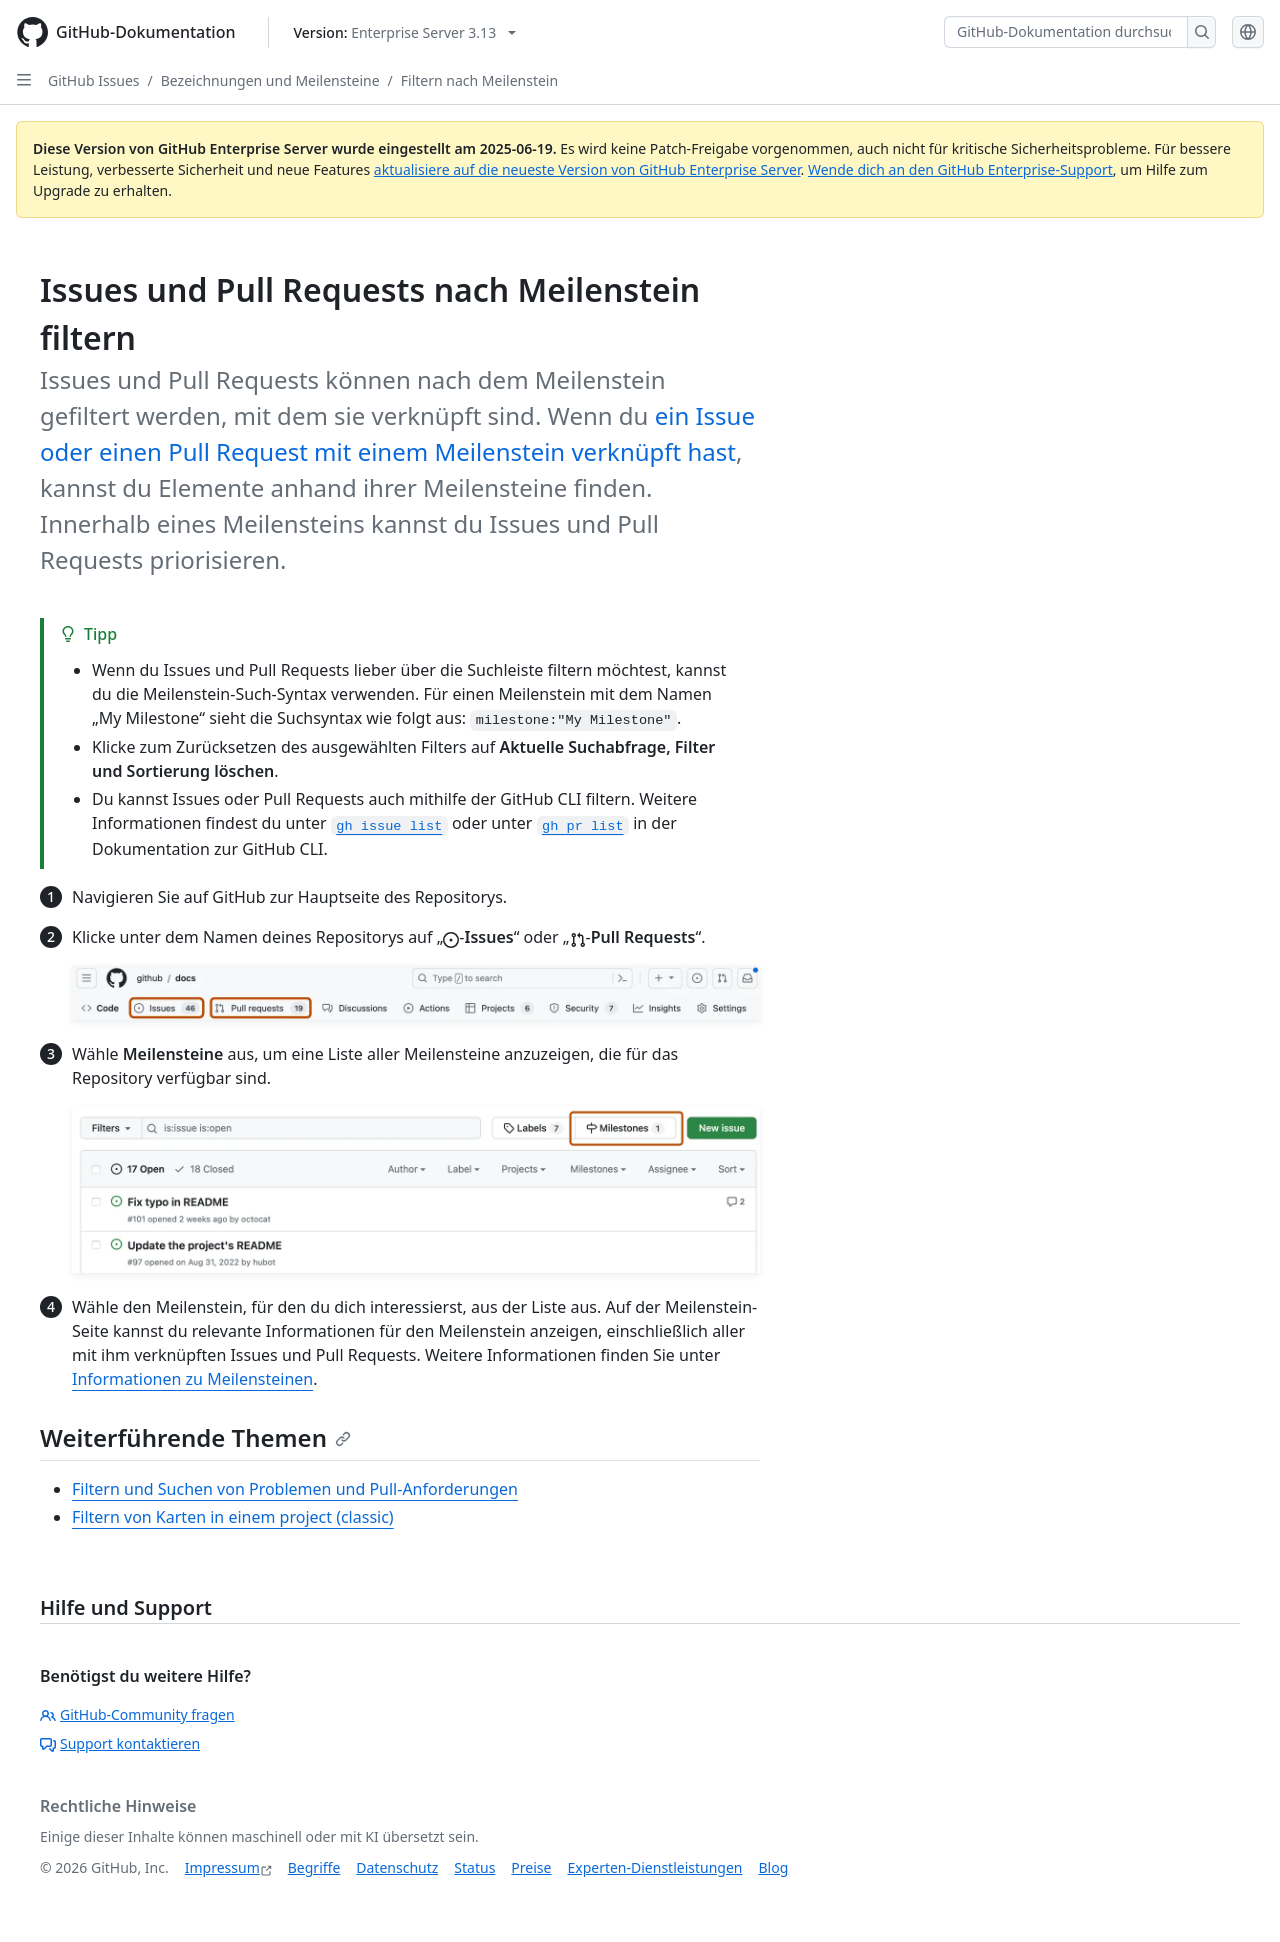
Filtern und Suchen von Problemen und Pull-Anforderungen (295, 1489)
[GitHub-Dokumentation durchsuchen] (1066, 32)
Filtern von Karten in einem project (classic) (233, 1517)
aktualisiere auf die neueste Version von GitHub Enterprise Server (587, 169)
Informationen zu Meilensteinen (192, 1379)
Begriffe (314, 1867)
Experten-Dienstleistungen (654, 1867)
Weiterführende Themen (195, 1437)
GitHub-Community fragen (137, 1714)
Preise (531, 1867)
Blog (774, 1867)
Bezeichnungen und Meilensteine (270, 80)
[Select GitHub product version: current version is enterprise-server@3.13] (405, 32)
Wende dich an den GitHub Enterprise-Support (960, 169)
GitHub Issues (94, 80)
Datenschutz (397, 1867)
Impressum (222, 1867)
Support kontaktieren (120, 1743)
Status (474, 1867)
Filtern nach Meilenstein (479, 80)
